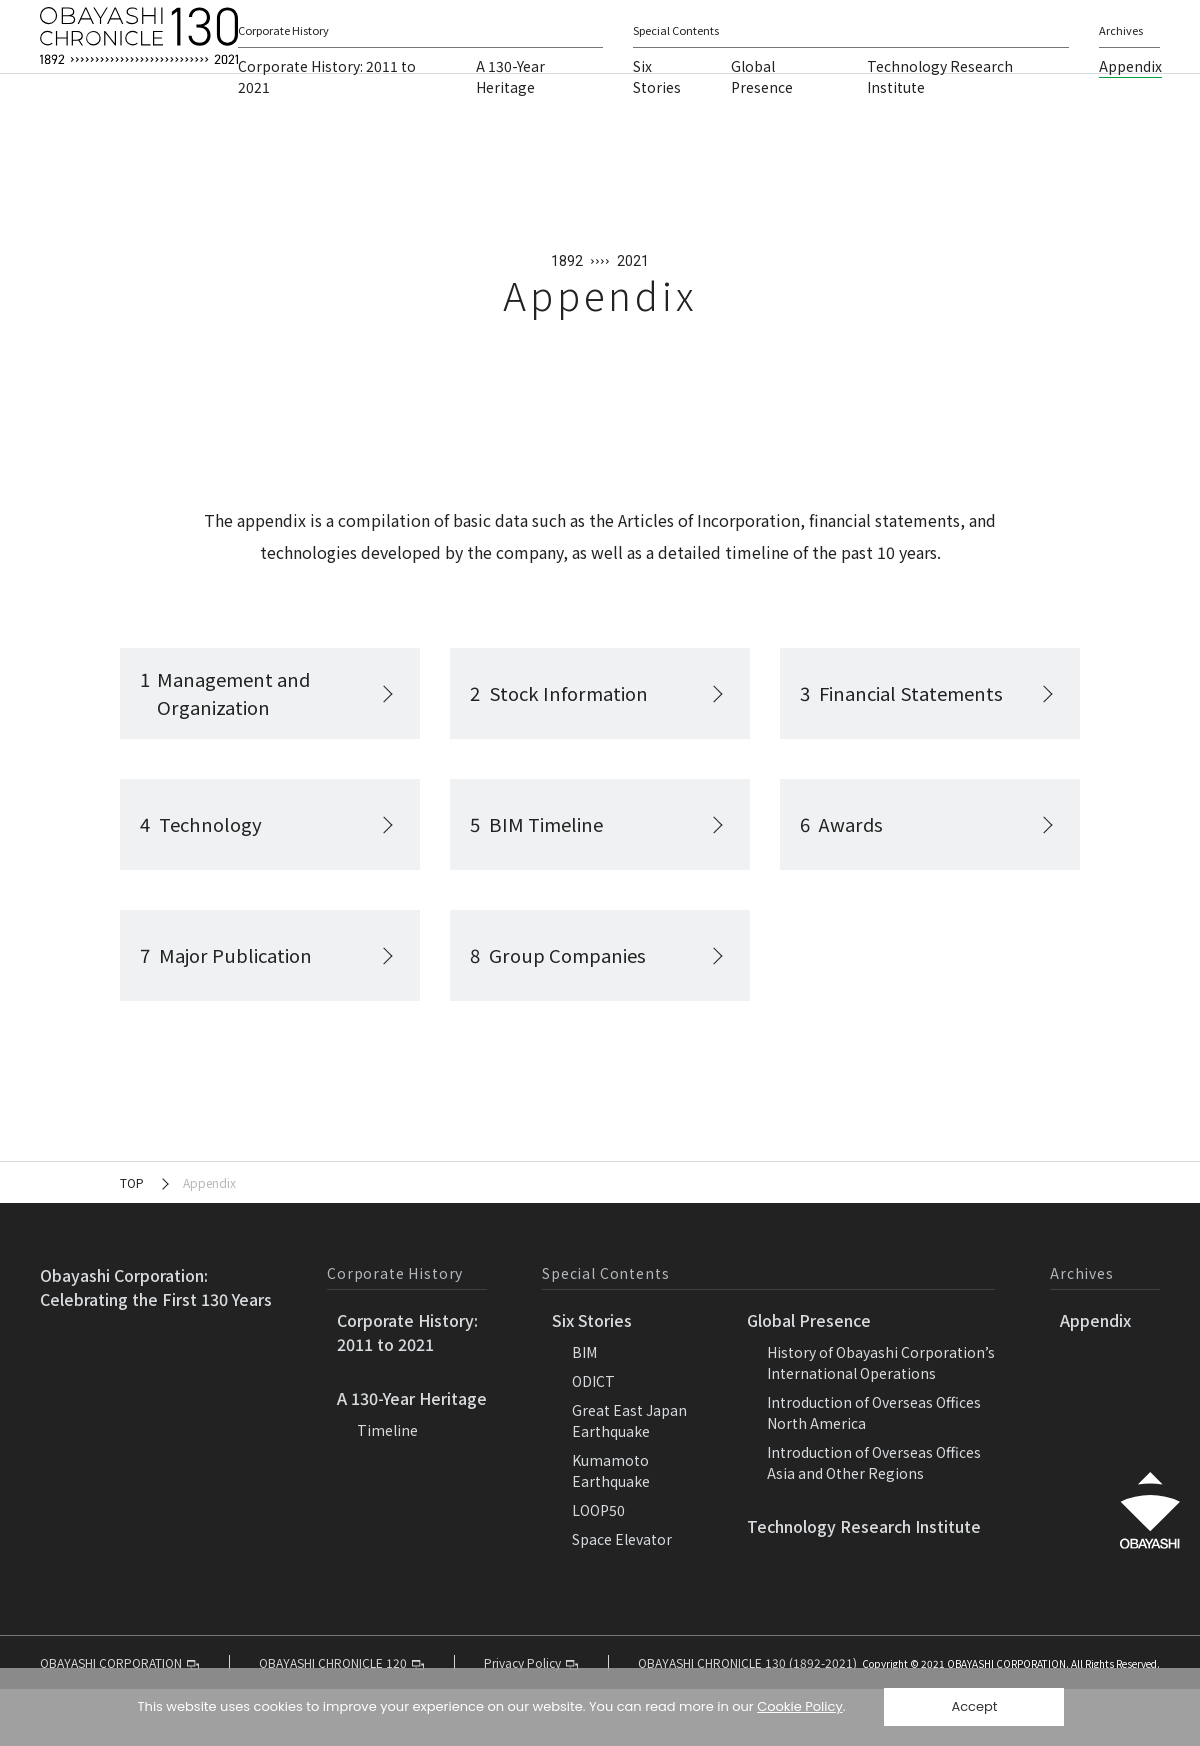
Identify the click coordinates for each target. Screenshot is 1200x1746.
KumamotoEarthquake (611, 1527)
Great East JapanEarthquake (629, 1477)
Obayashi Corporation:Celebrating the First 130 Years (156, 1344)
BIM (584, 1409)
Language (1068, 23)
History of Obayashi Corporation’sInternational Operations (881, 1419)
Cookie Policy (800, 1706)
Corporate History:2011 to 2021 (407, 1389)
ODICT (593, 1438)
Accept (974, 1706)
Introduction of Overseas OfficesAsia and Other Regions (874, 1519)
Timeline (387, 1487)
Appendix (1130, 104)
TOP (132, 1239)
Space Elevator (622, 1596)
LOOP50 (598, 1567)
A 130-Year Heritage (510, 114)
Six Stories (657, 114)
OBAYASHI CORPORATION (905, 23)
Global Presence (762, 114)
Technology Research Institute (864, 1583)
